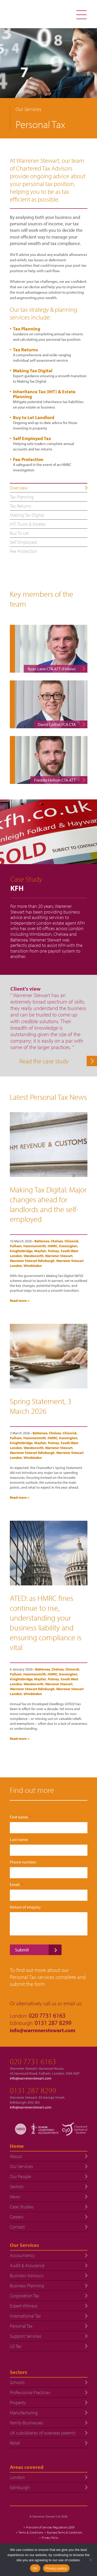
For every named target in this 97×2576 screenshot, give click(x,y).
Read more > (19, 1300)
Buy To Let (19, 533)
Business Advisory (27, 2275)
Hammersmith (34, 1246)
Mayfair (40, 1251)
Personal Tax (21, 2326)
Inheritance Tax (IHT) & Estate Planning (44, 394)
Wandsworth (33, 1255)
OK (35, 2568)
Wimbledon (33, 1265)
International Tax (25, 2316)
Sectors (17, 2186)
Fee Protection (28, 459)
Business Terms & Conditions (64, 2532)
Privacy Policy (50, 2538)
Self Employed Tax (32, 438)
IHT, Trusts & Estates (28, 524)
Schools (17, 2382)
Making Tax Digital (33, 371)
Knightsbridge (21, 1251)
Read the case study (44, 1061)
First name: (20, 1817)
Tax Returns (25, 350)
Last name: (19, 1839)
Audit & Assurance (27, 2265)
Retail (15, 2443)
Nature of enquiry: (25, 1907)
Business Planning (27, 2286)
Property (18, 2403)
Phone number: (23, 1862)
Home (17, 2146)
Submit (22, 1950)
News (15, 2197)
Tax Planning (26, 329)
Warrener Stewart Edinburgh (32, 1260)
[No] (90, 2559)
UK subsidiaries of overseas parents (43, 2433)
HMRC (52, 1246)
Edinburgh (20, 2487)
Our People (20, 2176)
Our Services (21, 2166)
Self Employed (23, 542)
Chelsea (57, 1241)
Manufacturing (24, 2413)
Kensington (68, 1246)
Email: (16, 1884)
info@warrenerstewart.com (43, 2030)
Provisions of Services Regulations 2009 (50, 2527)
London (17, 2477)
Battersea (41, 1241)
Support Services (25, 2336)
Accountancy (22, 2255)
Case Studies (22, 2207)
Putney (53, 1251)
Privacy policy (56, 2568)
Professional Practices (30, 2392)
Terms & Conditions (31, 2532)
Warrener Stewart (58, 1255)
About (16, 2156)
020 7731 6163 (33, 2061)
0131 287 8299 (33, 2090)
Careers (17, 2217)
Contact (17, 2227)
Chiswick (71, 1241)
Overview (19, 488)
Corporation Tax (24, 2296)
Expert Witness (24, 2306)
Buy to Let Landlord (33, 417)
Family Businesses (26, 2423)
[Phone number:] (48, 1872)
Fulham (16, 1246)
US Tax (15, 2346)
